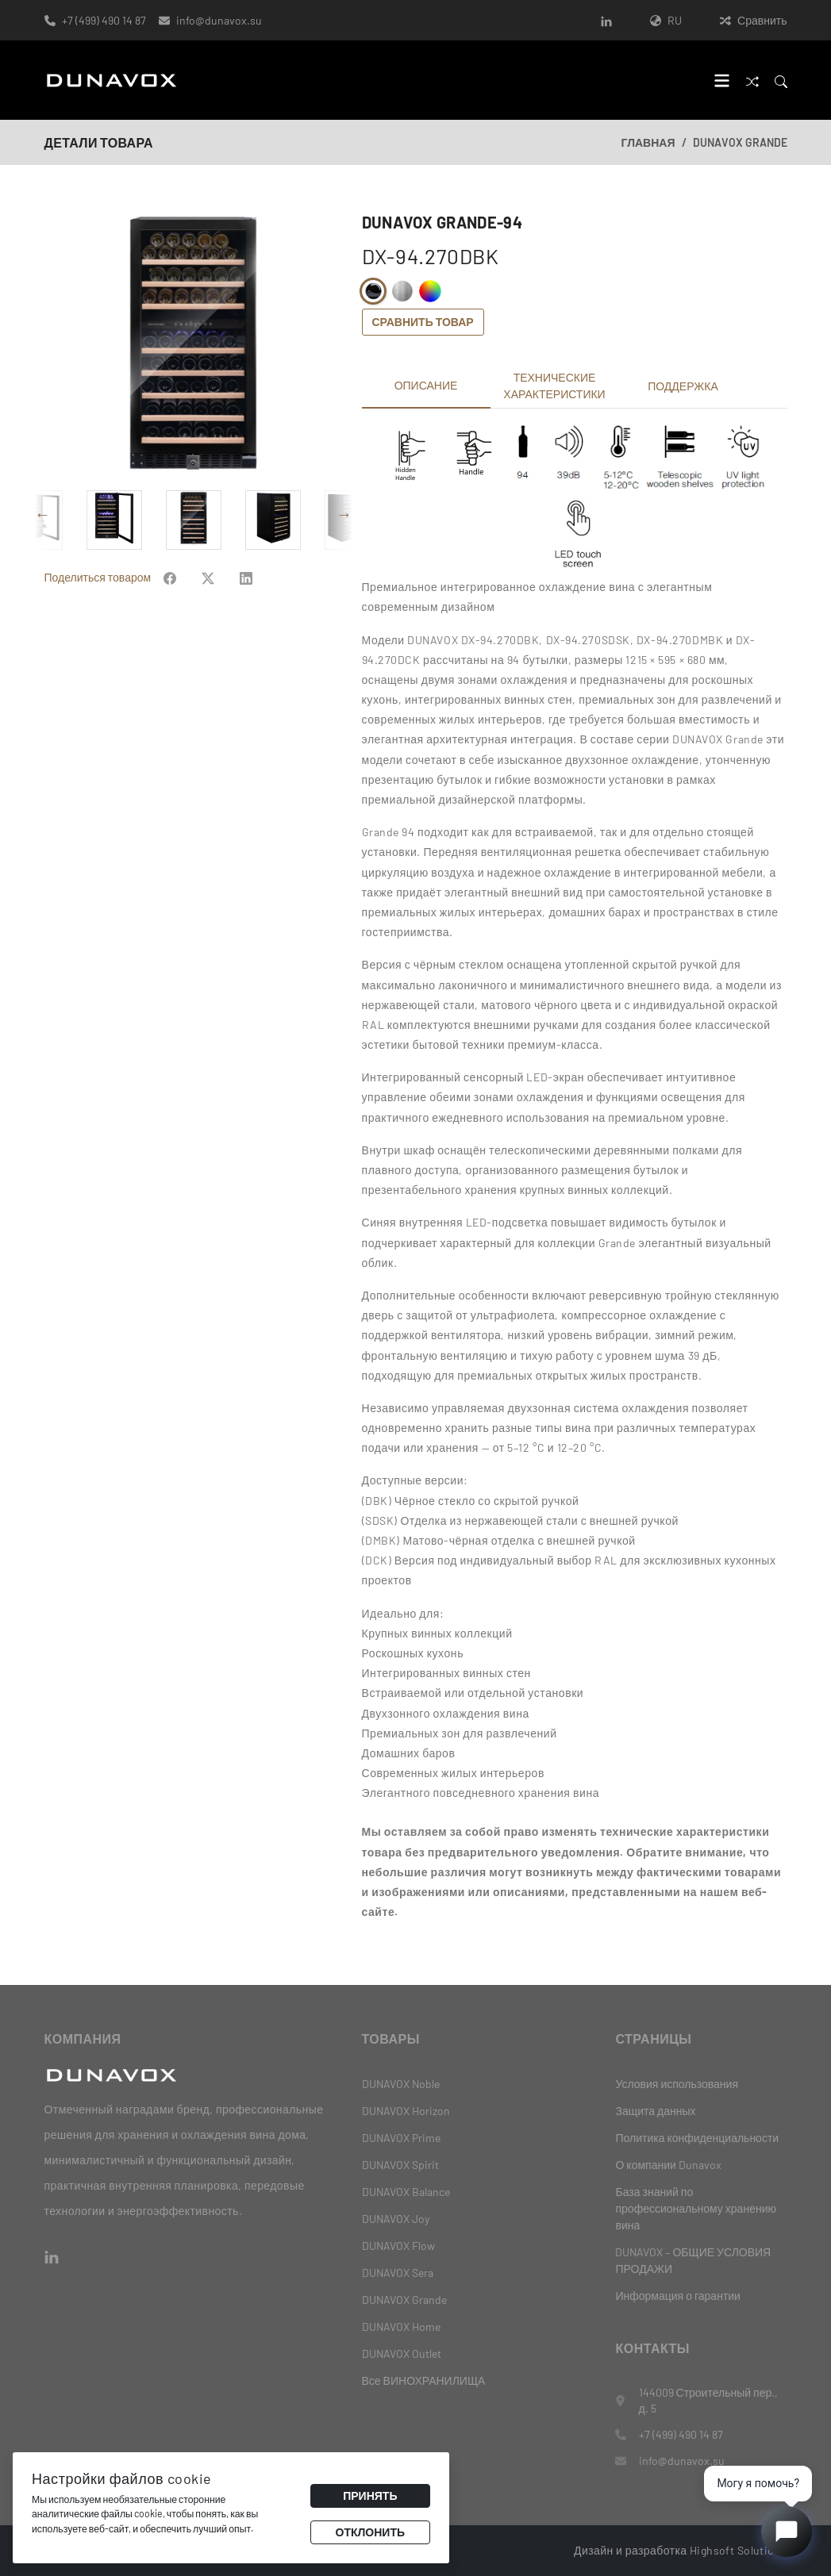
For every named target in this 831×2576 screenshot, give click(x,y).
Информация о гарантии (677, 2295)
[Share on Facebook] (170, 613)
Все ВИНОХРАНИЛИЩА (424, 2380)
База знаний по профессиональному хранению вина (695, 2208)
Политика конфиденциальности (697, 2137)
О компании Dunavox (668, 2164)
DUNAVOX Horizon (406, 2110)
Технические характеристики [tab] (554, 385)
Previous (43, 551)
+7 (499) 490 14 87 (104, 20)
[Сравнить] (752, 80)
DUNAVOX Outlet (401, 2353)
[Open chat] (786, 2531)
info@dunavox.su (219, 20)
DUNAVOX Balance (406, 2191)
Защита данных (655, 2110)
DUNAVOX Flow (398, 2245)
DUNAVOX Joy (395, 2218)
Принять (370, 2495)
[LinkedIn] (606, 20)
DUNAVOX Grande (740, 142)
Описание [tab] (426, 385)
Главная (648, 142)
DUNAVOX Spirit (400, 2164)
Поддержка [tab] (683, 386)
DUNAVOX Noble (401, 2083)
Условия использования (676, 2083)
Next (344, 551)
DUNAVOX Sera (397, 2272)
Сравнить (753, 20)
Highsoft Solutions (738, 2550)
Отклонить (371, 2532)
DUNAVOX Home (401, 2326)
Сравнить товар (423, 321)
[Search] (781, 80)
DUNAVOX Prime (401, 2137)
